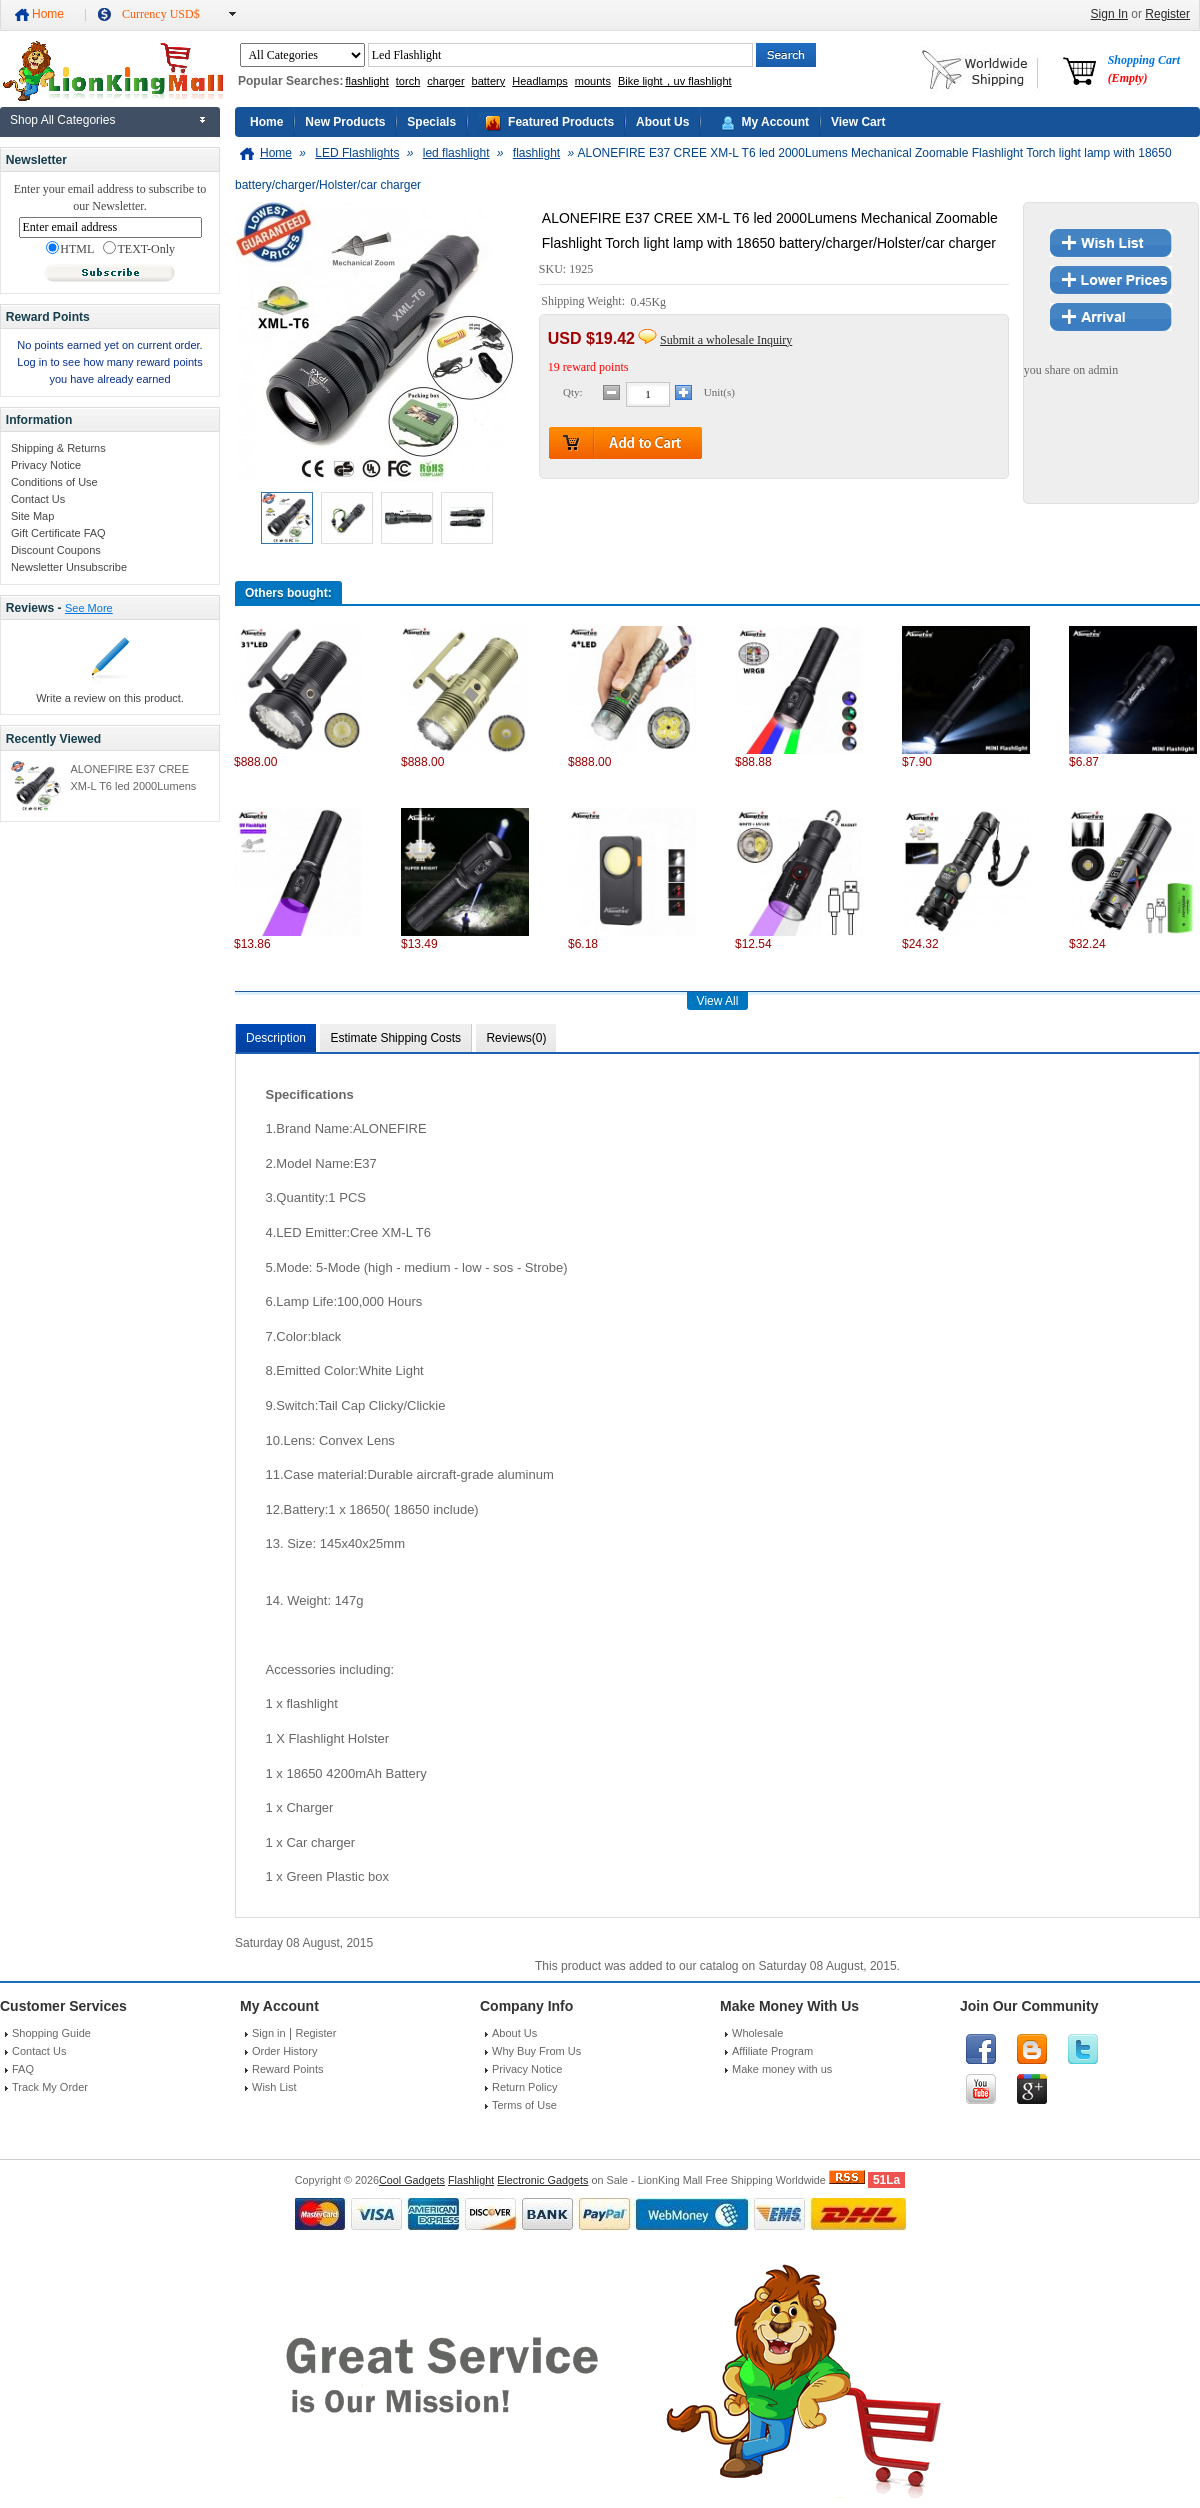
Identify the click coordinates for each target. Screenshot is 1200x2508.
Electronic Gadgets (542, 2180)
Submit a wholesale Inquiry (726, 340)
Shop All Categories (62, 120)
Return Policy (524, 2087)
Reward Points (288, 2069)
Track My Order (50, 2087)
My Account (775, 122)
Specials (431, 122)
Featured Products (561, 122)
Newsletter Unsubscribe (69, 567)
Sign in (269, 2033)
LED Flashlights (357, 153)
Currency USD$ (161, 14)
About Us (662, 122)
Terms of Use (524, 2105)
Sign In (1109, 14)
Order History (284, 2051)
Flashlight (471, 2180)
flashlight (366, 81)
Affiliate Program (772, 2051)
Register (1167, 14)
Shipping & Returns (58, 448)
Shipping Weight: (584, 302)
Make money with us (782, 2069)
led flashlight (456, 153)
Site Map (32, 516)
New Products (345, 122)
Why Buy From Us (536, 2051)
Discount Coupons (56, 550)
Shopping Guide (51, 2033)
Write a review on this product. (110, 698)
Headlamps (540, 81)
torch (408, 81)
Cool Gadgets (412, 2180)
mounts (593, 81)
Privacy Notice (46, 465)
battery (489, 81)
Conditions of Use (54, 482)
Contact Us (38, 499)
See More (89, 608)
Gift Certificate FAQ (58, 533)
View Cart (858, 122)
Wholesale (757, 2033)
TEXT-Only (139, 249)
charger (445, 81)
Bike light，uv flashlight (675, 81)
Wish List (274, 2087)
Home (48, 14)
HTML (70, 249)
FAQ (23, 2069)
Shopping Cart (1144, 69)
